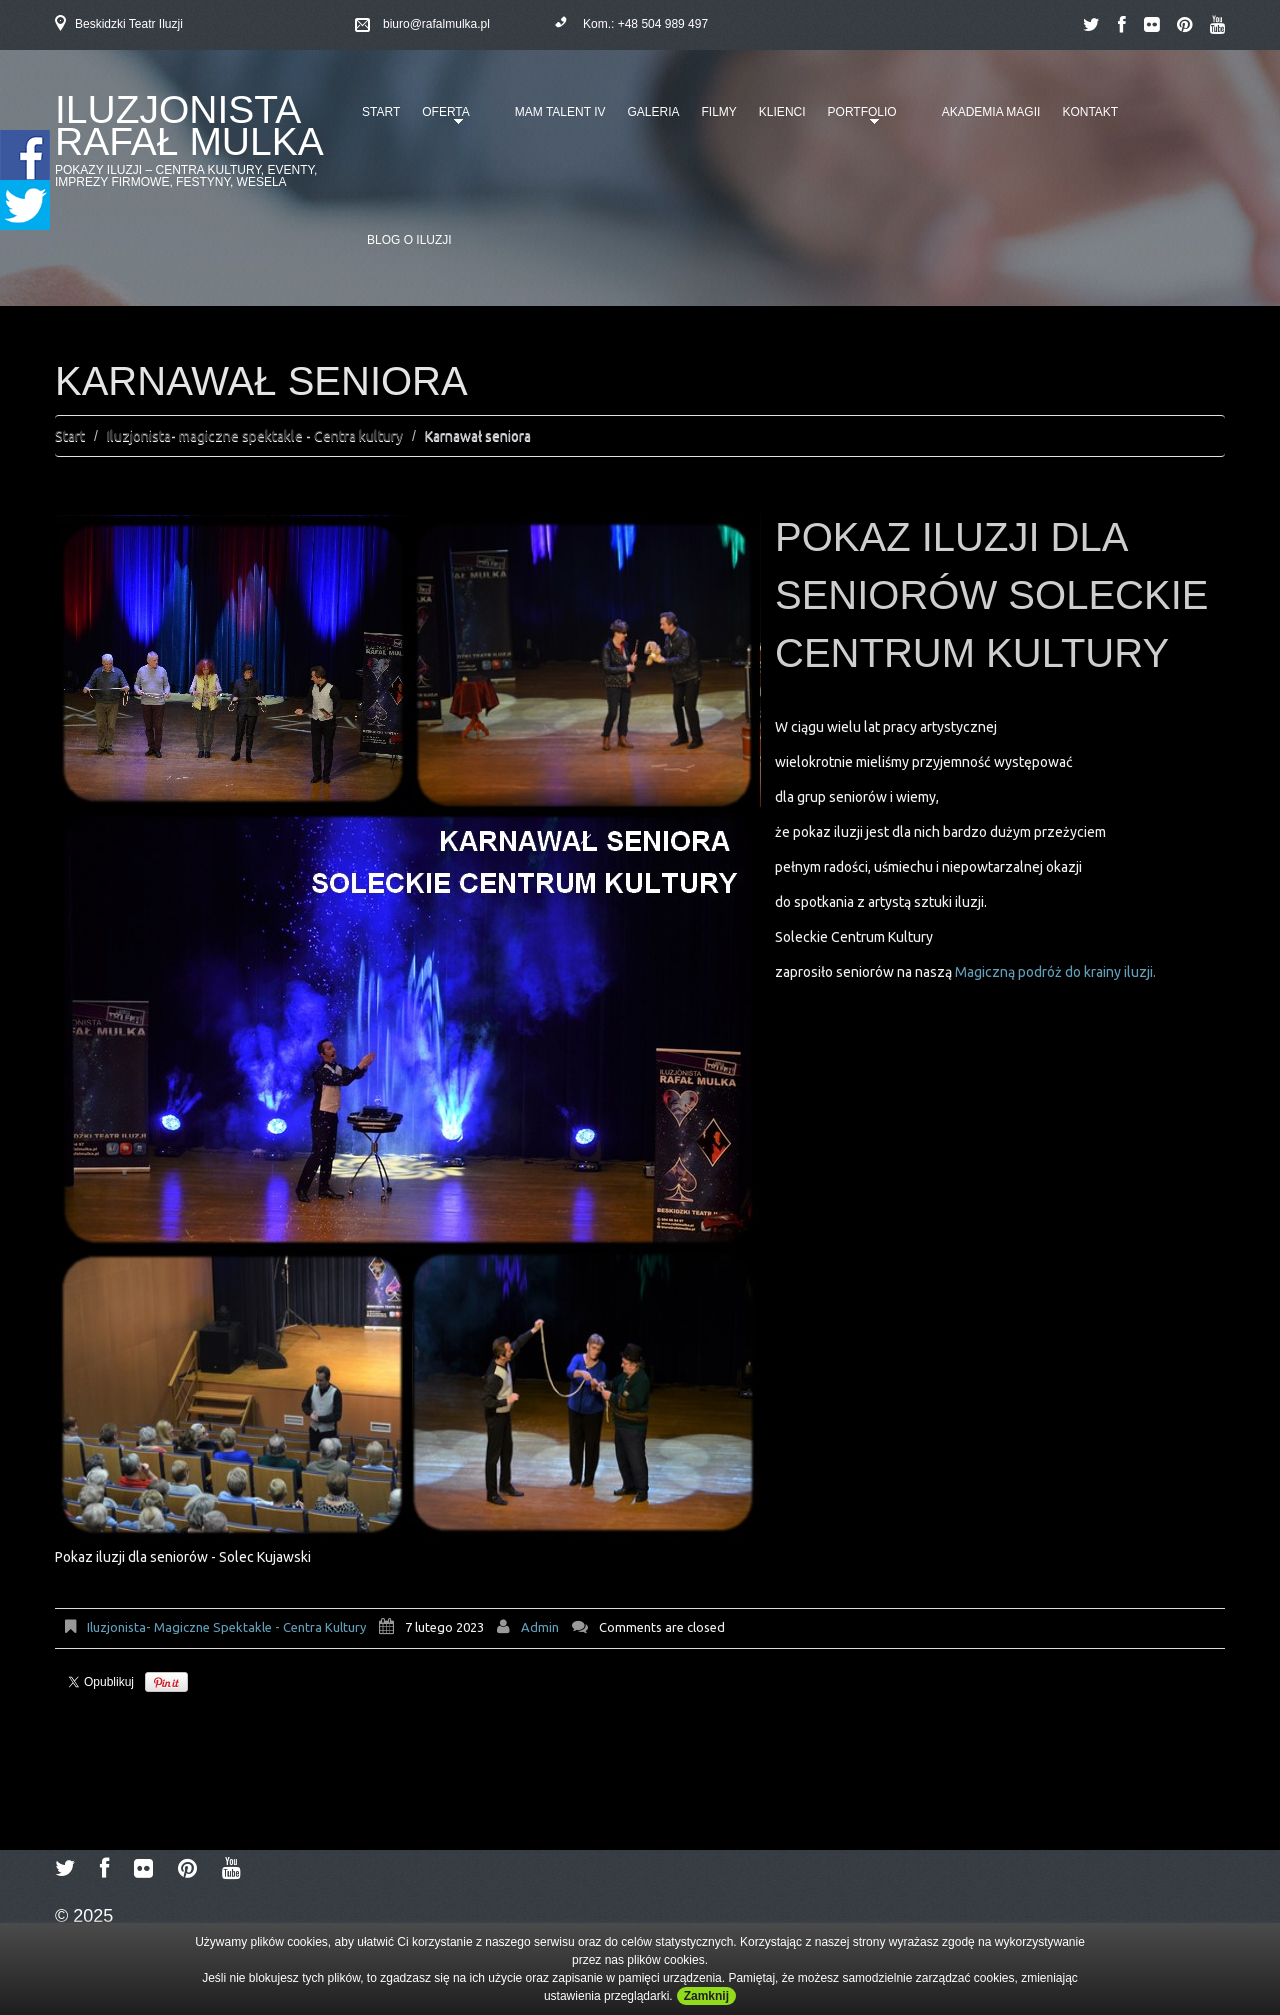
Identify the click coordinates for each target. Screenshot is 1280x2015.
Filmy (719, 112)
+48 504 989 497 (663, 24)
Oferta (442, 119)
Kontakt (1090, 112)
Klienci (782, 112)
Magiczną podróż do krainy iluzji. (1054, 972)
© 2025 (84, 1916)
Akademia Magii (991, 112)
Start (381, 112)
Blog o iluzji (409, 240)
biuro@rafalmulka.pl (436, 24)
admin (540, 1627)
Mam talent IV (560, 112)
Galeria (653, 112)
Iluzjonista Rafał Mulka (189, 125)
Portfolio (859, 119)
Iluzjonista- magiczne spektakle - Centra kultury (255, 436)
